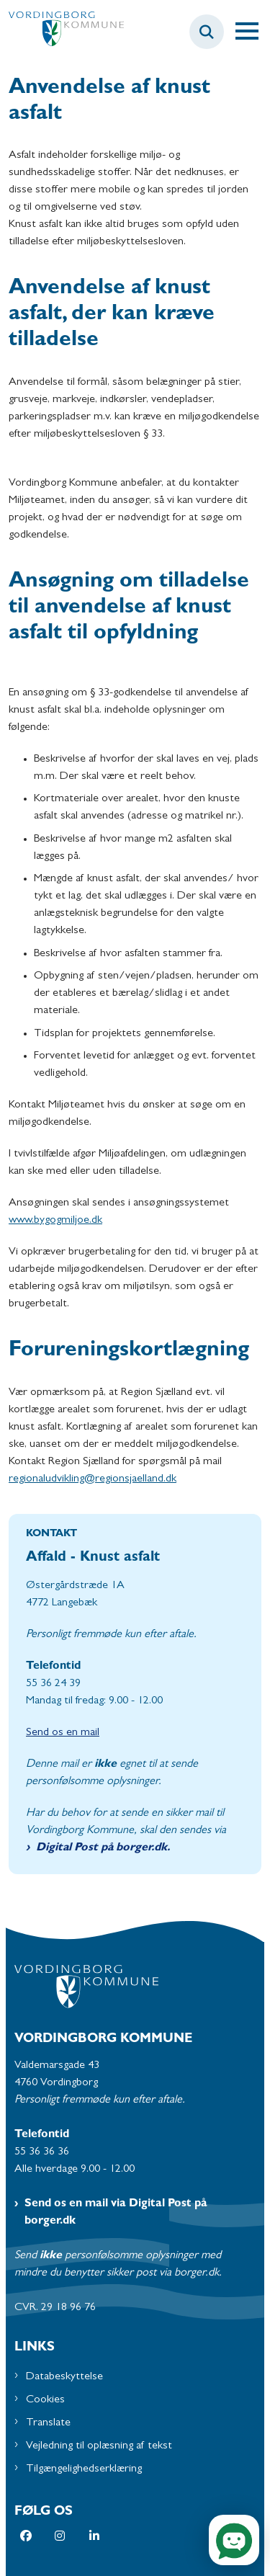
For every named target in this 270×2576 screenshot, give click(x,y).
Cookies (45, 2400)
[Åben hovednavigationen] (252, 32)
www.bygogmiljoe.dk (55, 1220)
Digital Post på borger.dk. (103, 1848)
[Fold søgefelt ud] (206, 31)
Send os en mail (62, 1733)
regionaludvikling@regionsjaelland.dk (92, 1479)
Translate (48, 2423)
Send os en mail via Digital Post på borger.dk (115, 2212)
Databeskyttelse (64, 2377)
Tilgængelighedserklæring (84, 2469)
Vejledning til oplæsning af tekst (99, 2446)
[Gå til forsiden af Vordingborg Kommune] (62, 32)
